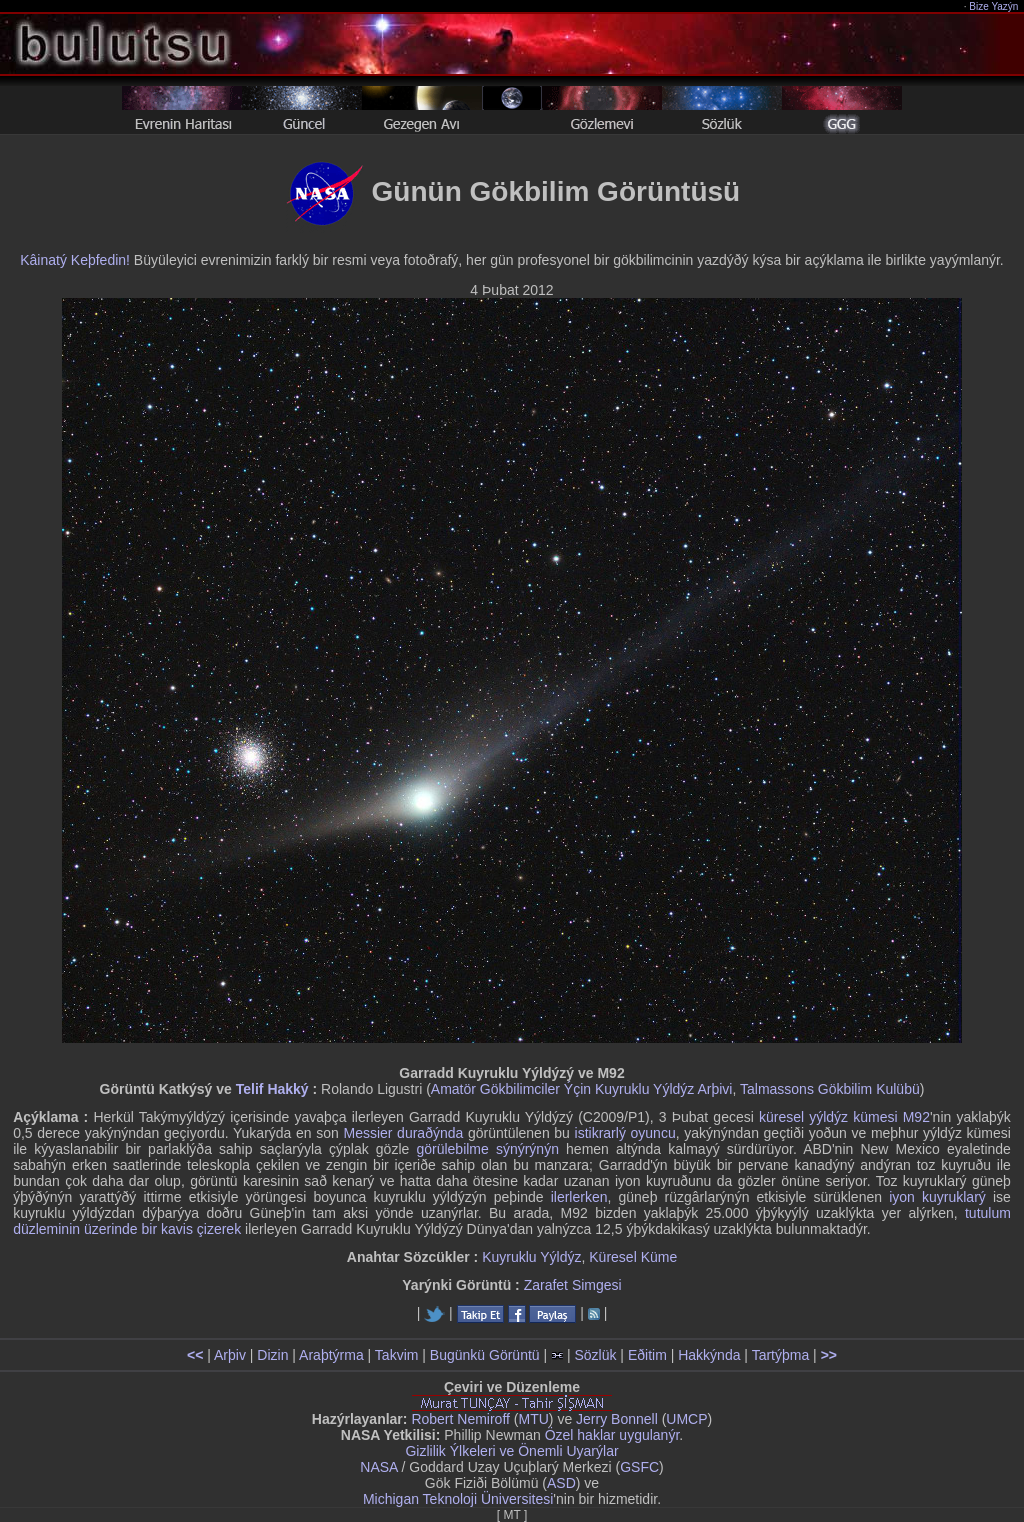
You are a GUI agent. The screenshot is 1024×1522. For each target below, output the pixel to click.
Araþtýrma (331, 1355)
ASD (561, 1483)
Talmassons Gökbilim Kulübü (830, 1089)
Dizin (272, 1355)
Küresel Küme (633, 1257)
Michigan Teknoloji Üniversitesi (458, 1499)
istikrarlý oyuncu (625, 1133)
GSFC (639, 1467)
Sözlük (595, 1355)
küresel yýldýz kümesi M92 (844, 1117)
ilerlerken (579, 1197)
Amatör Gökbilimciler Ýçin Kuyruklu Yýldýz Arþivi (582, 1089)
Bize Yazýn (994, 6)
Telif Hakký (272, 1089)
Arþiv (230, 1355)
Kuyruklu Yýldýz (531, 1257)
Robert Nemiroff (460, 1419)
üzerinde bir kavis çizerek (162, 1229)
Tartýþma (781, 1355)
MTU (534, 1419)
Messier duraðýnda (403, 1133)
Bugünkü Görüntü (485, 1355)
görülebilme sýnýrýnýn (487, 1149)
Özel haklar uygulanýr (612, 1435)
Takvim (397, 1355)
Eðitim (647, 1355)
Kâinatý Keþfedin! (75, 260)
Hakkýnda (709, 1355)
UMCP (686, 1419)
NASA (378, 1467)
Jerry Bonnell (617, 1419)
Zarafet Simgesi (573, 1285)
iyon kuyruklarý (937, 1197)
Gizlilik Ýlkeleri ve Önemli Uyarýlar (511, 1451)
